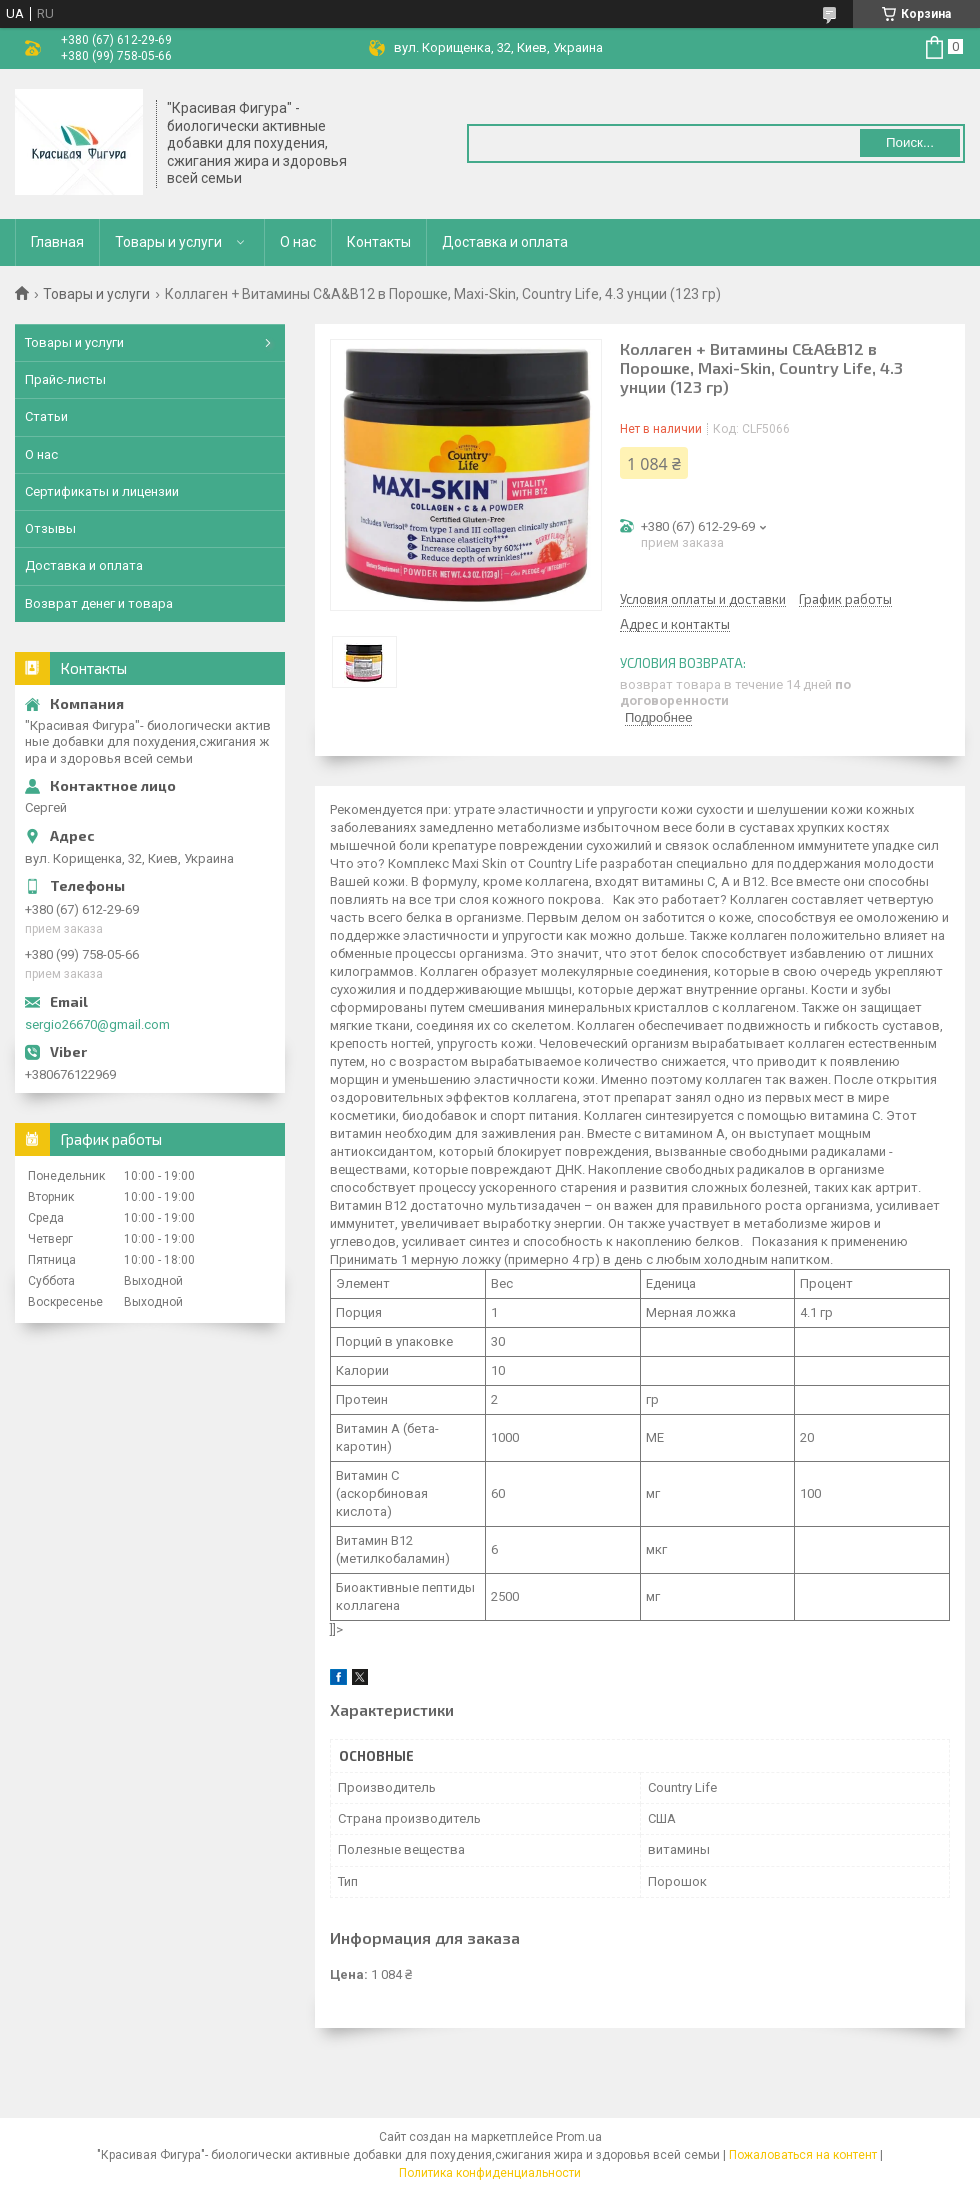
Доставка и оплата (505, 242)
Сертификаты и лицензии (102, 491)
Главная (57, 242)
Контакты (379, 242)
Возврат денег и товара (99, 603)
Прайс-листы (65, 379)
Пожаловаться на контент (803, 2155)
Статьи (46, 416)
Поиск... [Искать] (910, 142)
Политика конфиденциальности (490, 2173)
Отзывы (50, 528)
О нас (298, 242)
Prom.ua (579, 2137)
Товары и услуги (168, 242)
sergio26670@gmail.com (97, 1024)
